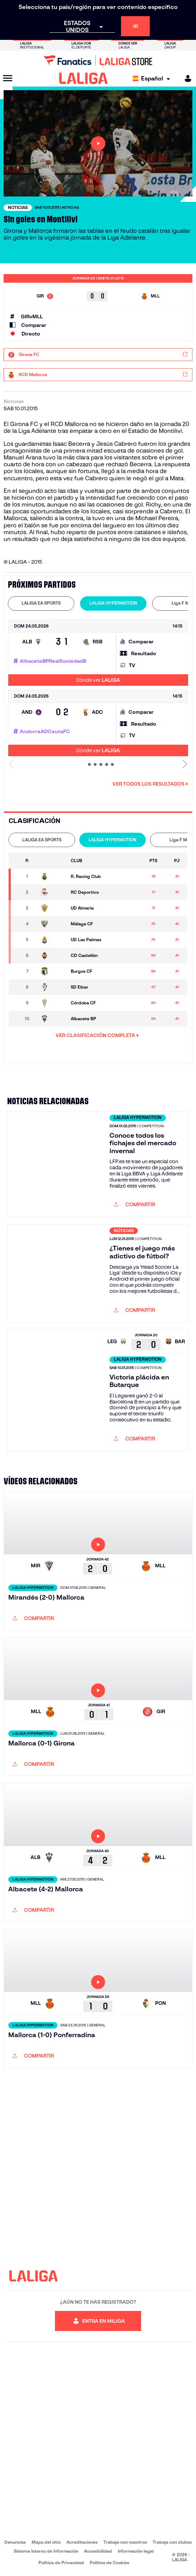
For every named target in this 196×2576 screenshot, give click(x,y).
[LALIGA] (83, 78)
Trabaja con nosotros (125, 2542)
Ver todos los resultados (150, 784)
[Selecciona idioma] (153, 78)
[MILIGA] (185, 78)
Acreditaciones (82, 2542)
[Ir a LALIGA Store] (98, 60)
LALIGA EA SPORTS (41, 603)
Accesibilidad (98, 2551)
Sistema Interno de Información (46, 2551)
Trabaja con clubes (172, 2542)
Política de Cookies (109, 2562)
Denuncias (15, 2542)
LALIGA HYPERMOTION (113, 603)
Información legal (136, 2551)
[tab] (41, 603)
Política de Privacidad (61, 2562)
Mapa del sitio (46, 2542)
